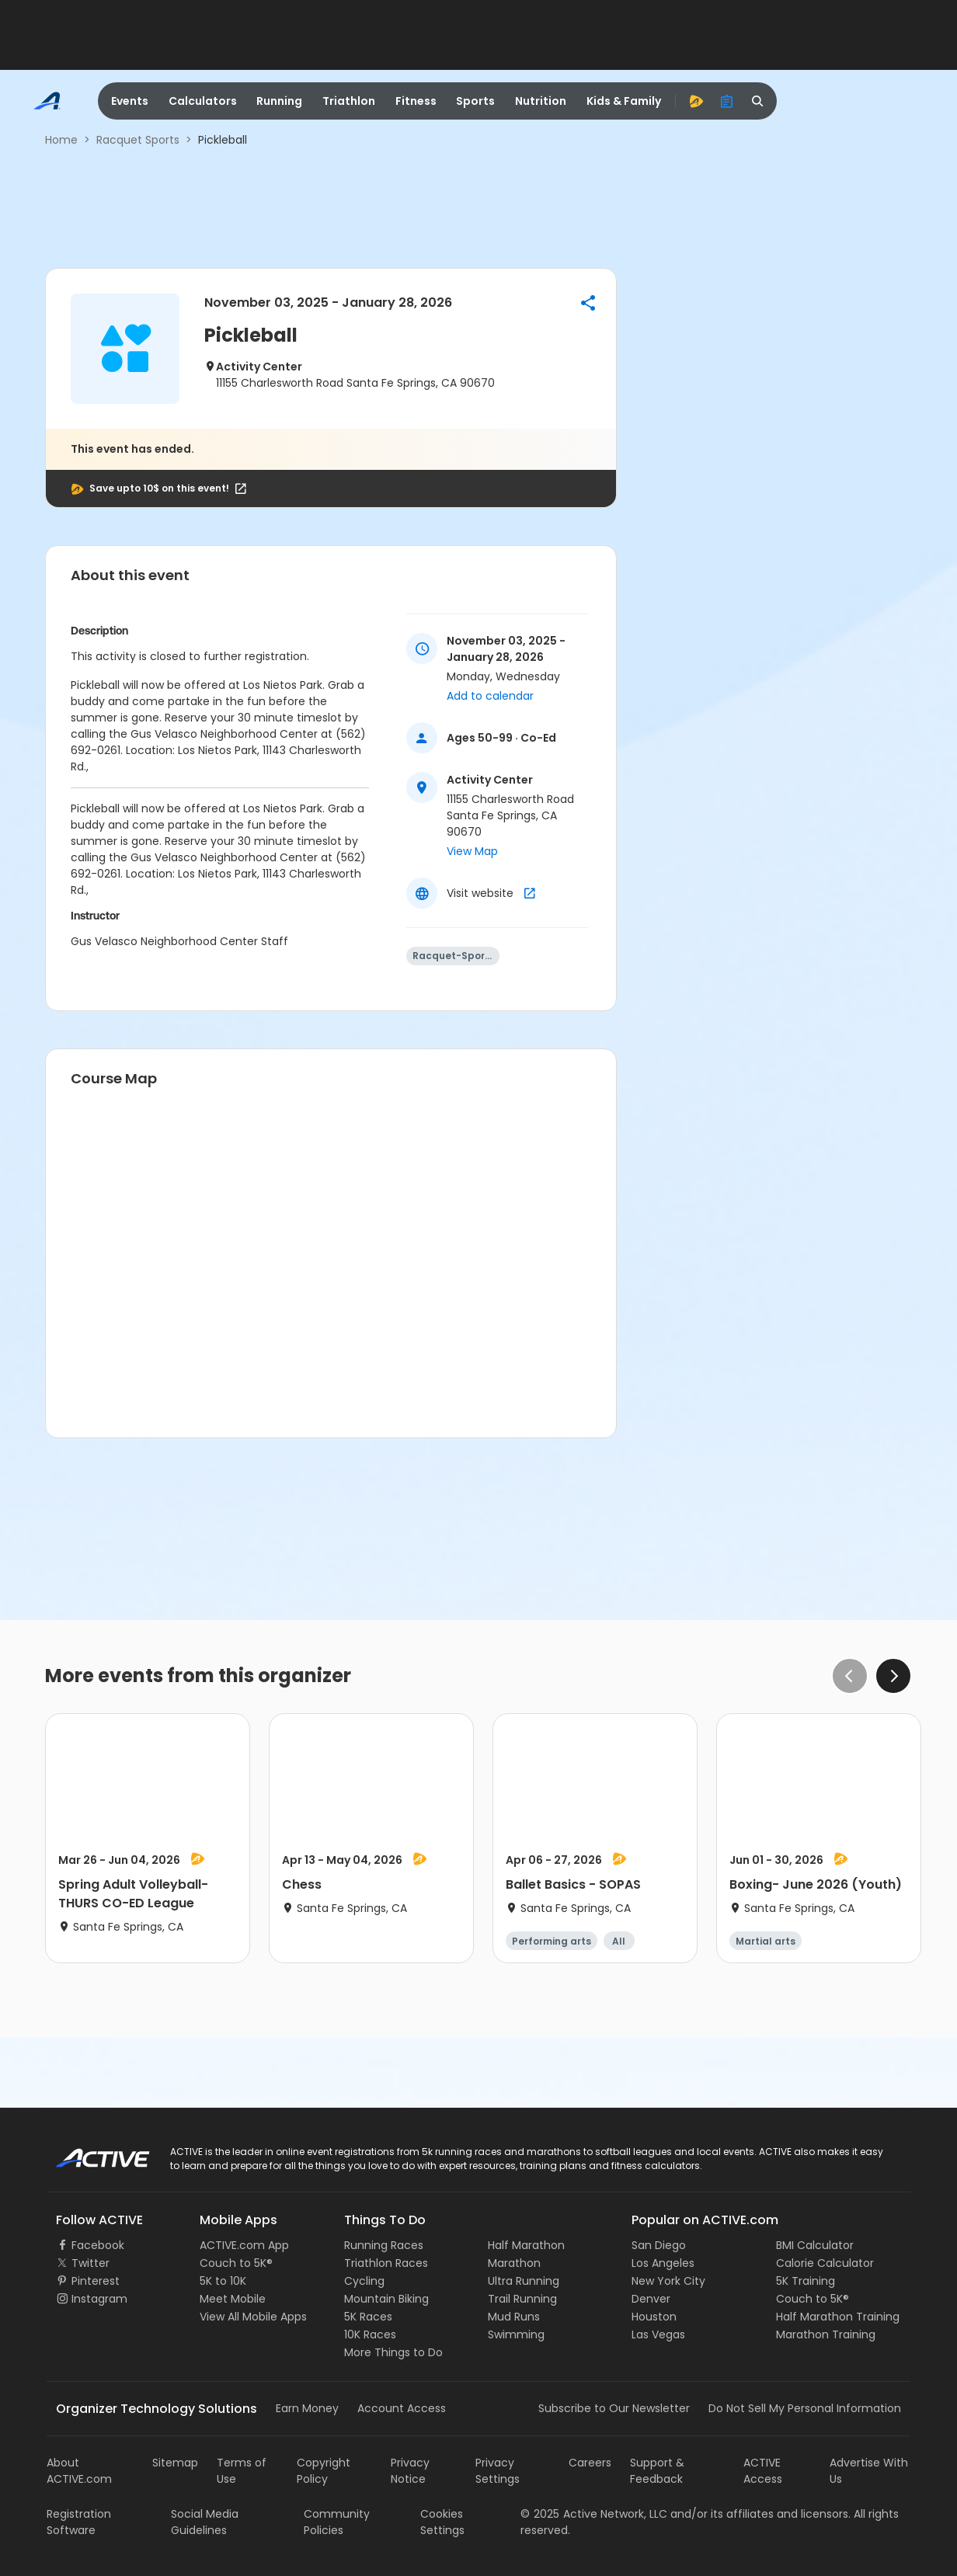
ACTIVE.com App (244, 2245)
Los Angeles (663, 2263)
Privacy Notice (410, 2471)
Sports (475, 101)
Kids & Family (623, 101)
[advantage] (696, 101)
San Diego (659, 2245)
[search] (758, 101)
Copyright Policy (323, 2471)
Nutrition (540, 101)
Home (61, 140)
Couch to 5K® (236, 2263)
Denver (651, 2299)
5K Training (805, 2281)
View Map (472, 851)
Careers (590, 2462)
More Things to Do (393, 2352)
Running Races (383, 2245)
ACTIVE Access (762, 2471)
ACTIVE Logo (89, 2153)
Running (279, 101)
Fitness (416, 101)
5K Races (368, 2316)
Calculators (203, 101)
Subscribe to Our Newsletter (614, 2408)
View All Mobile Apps (253, 2316)
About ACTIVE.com (79, 2471)
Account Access (401, 2408)
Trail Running (522, 2299)
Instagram (99, 2299)
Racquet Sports (137, 140)
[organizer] (727, 101)
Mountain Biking (386, 2299)
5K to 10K (223, 2281)
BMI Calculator (815, 2245)
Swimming (516, 2334)
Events (129, 101)
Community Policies (337, 2522)
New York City (668, 2281)
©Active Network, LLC (593, 2514)
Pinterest (95, 2281)
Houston (654, 2316)
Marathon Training (825, 2334)
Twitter (90, 2263)
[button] (588, 303)
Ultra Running (523, 2281)
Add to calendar (490, 696)
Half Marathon (526, 2245)
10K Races (370, 2334)
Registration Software (79, 2522)
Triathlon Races (386, 2263)
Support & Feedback (657, 2471)
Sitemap (175, 2462)
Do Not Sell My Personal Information (804, 2408)
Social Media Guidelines (204, 2522)
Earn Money (307, 2408)
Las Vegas (658, 2334)
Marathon (514, 2263)
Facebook (97, 2245)
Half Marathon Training (838, 2316)
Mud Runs (514, 2316)
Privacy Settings (497, 2471)
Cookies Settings (442, 2522)
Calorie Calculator (825, 2263)
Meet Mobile (233, 2299)
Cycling (364, 2281)
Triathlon (348, 101)
